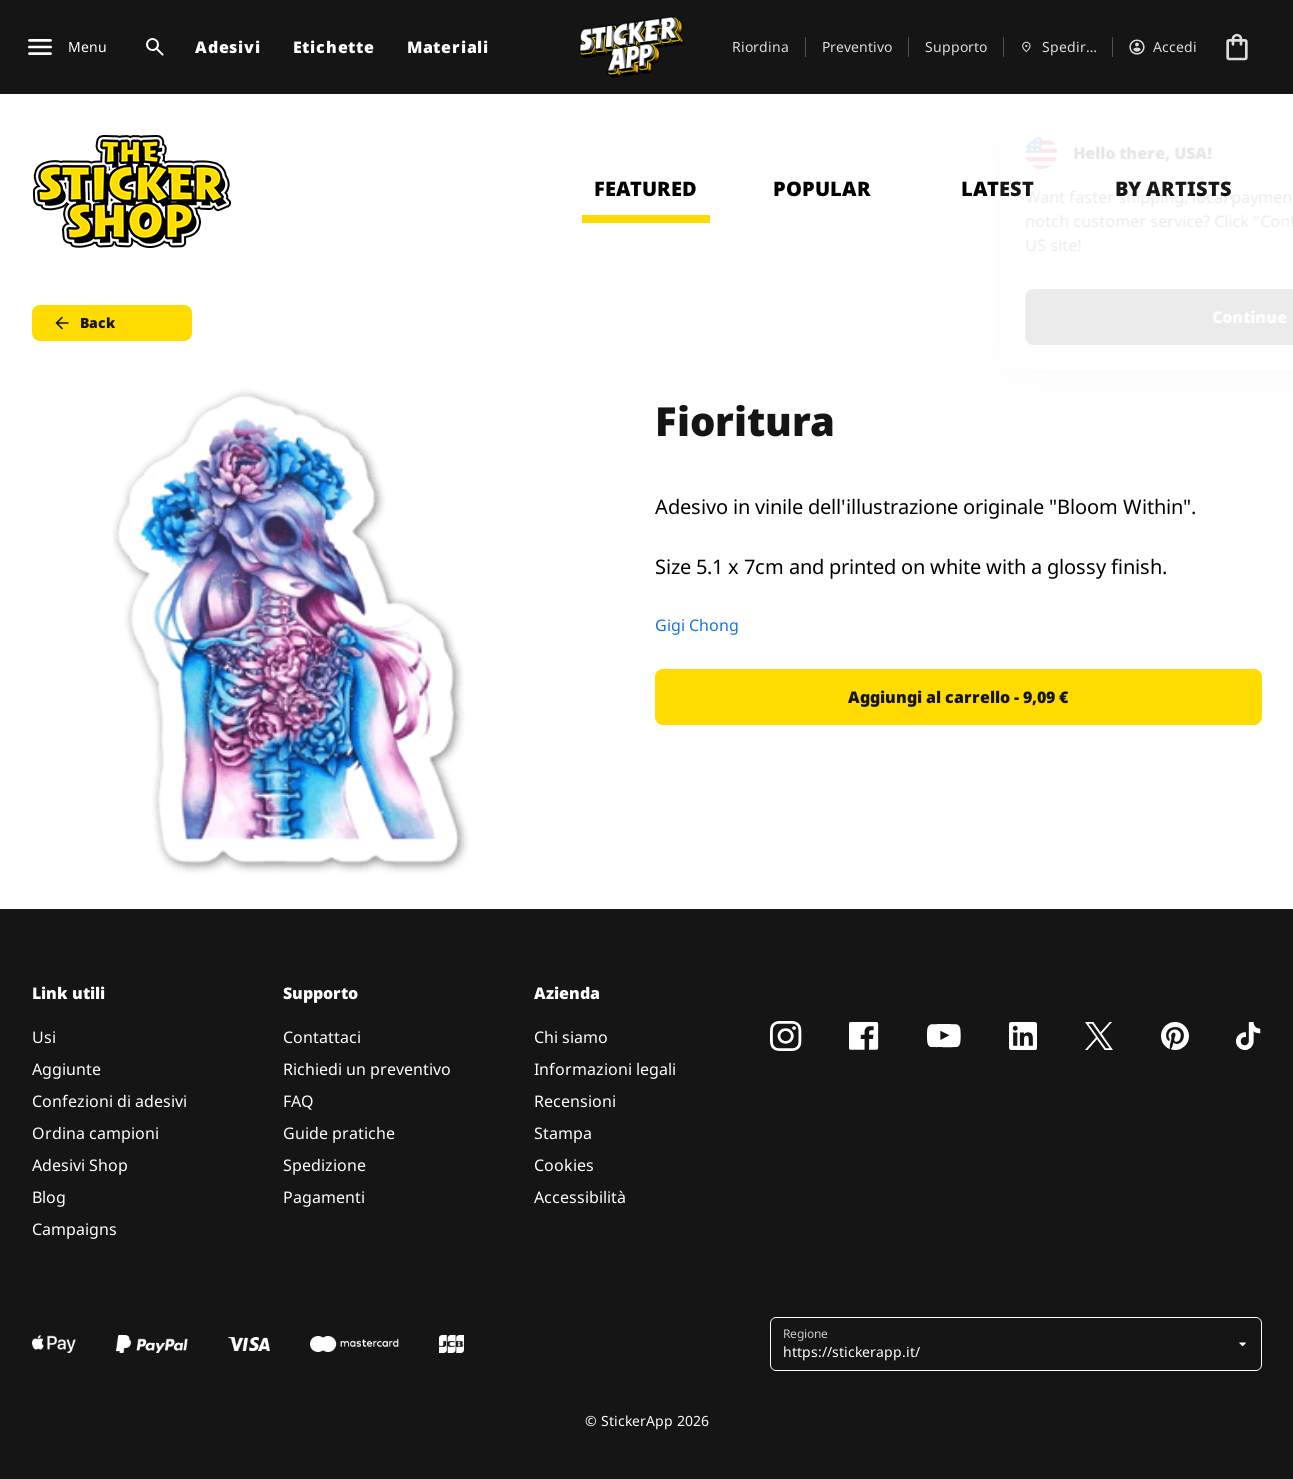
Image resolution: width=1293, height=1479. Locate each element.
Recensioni (575, 1101)
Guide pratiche (339, 1133)
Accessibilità (580, 1197)
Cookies (564, 1165)
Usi (44, 1037)
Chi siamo (571, 1037)
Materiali (448, 47)
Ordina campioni (95, 1133)
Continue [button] (1024, 317)
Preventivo (857, 46)
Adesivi (228, 47)
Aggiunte (66, 1069)
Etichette (334, 47)
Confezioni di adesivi (109, 1101)
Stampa (563, 1133)
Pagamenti (324, 1197)
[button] (1008, 1344)
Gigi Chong (697, 625)
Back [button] (83, 323)
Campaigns (74, 1229)
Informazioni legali (605, 1069)
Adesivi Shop (80, 1165)
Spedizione (324, 1165)
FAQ (298, 1101)
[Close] (1232, 153)
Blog (49, 1197)
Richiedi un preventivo (367, 1069)
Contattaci (322, 1037)
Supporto (956, 46)
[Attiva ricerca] (151, 47)
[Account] (1163, 47)
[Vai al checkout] (1237, 47)
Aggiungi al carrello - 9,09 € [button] (958, 697)
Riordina (760, 46)
